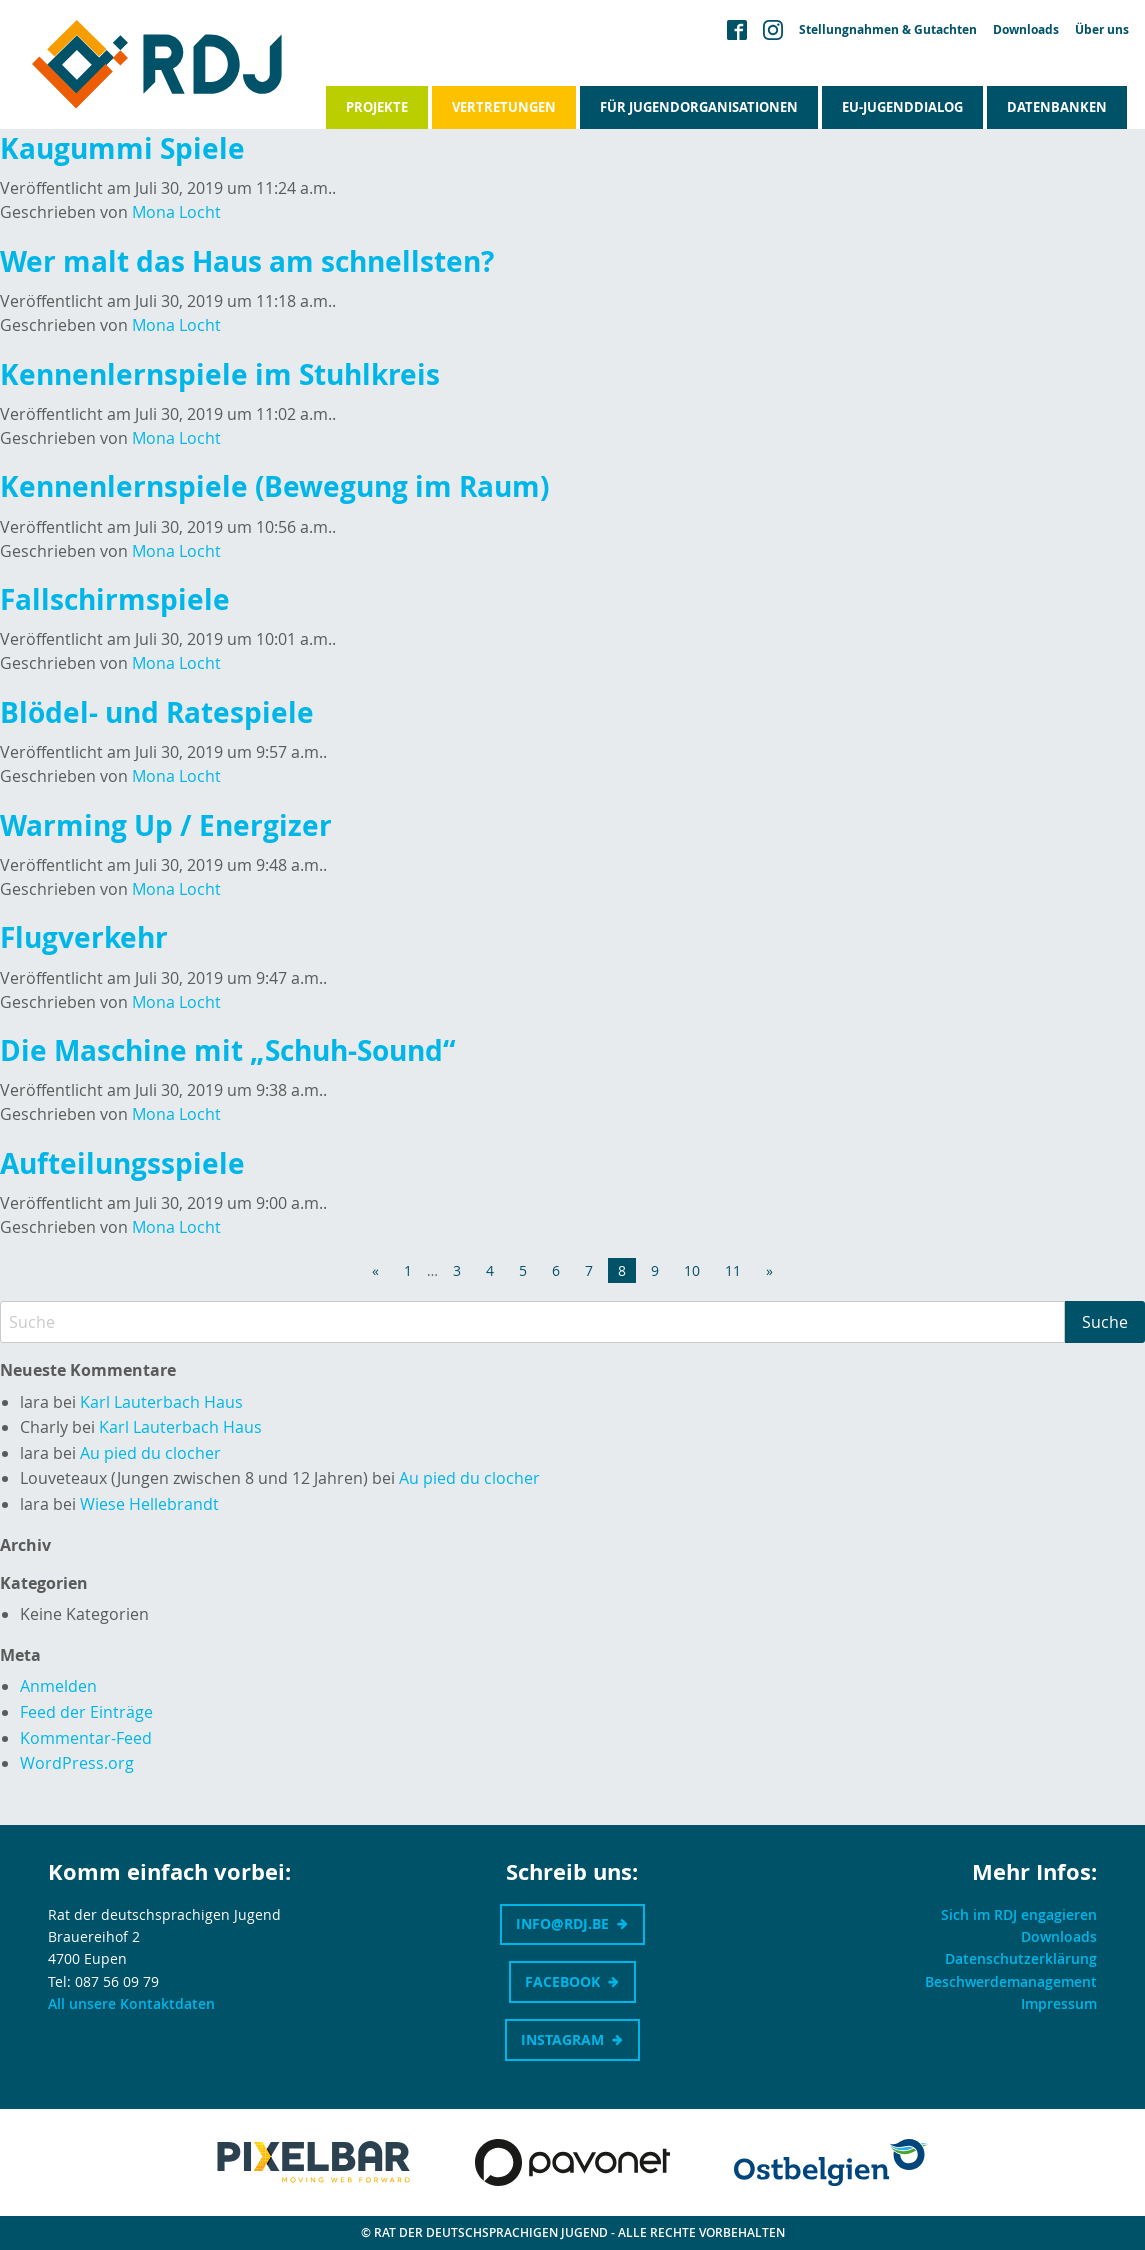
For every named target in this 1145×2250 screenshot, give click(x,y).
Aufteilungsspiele (122, 1163)
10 (692, 1270)
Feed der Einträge (86, 1712)
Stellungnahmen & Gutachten (888, 30)
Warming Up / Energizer (166, 825)
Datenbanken (1057, 107)
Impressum (1059, 2003)
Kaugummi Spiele (122, 148)
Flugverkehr (84, 937)
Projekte (377, 107)
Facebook (562, 1981)
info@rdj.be (562, 1923)
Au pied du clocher (150, 1453)
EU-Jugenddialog (902, 107)
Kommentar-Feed (86, 1738)
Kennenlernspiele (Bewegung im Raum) (274, 486)
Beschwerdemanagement (1011, 1981)
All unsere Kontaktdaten (131, 2003)
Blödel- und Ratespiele (157, 712)
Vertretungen (504, 107)
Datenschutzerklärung (1021, 1958)
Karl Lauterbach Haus (161, 1402)
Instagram (562, 2039)
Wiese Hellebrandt (149, 1504)
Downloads (1026, 30)
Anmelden (58, 1686)
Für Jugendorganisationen (699, 107)
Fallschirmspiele (115, 599)
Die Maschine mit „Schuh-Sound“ (231, 1050)
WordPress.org (77, 1763)
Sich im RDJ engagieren (1019, 1914)
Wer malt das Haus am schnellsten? (247, 261)
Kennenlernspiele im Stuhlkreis (220, 374)
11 (733, 1270)
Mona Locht (176, 212)
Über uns (1102, 30)
